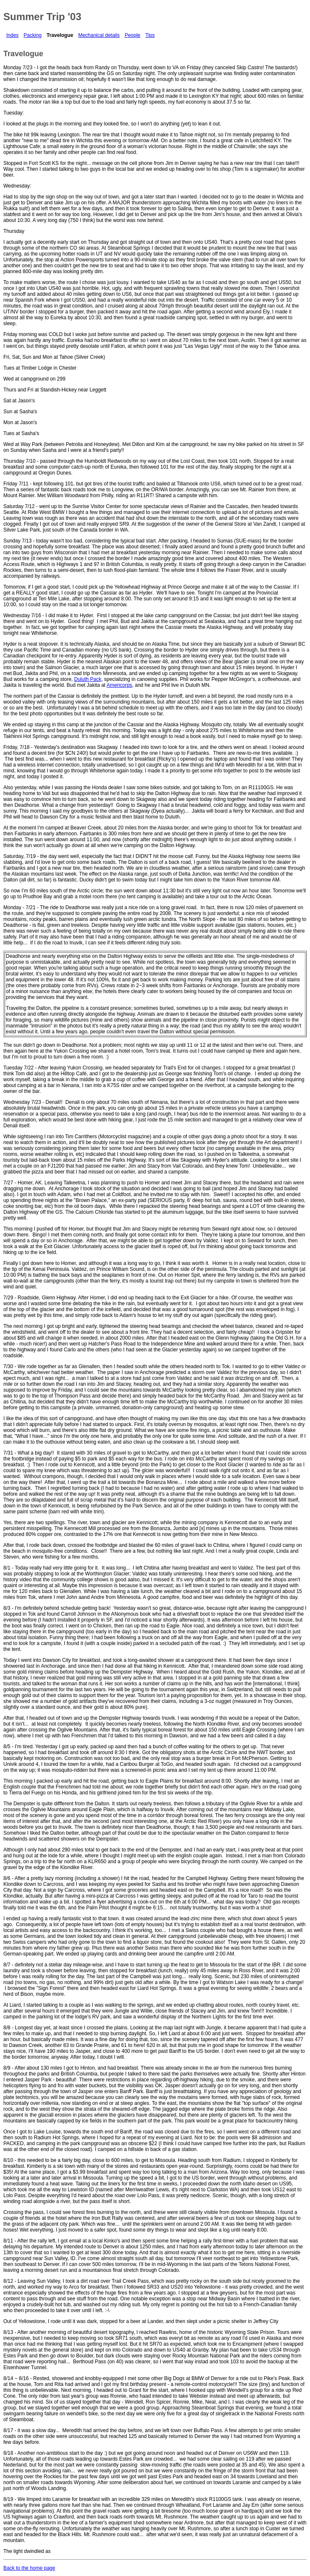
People (132, 35)
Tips (150, 35)
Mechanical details (99, 35)
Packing (32, 35)
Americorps (119, 685)
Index (12, 35)
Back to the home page (29, 2568)
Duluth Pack (88, 679)
